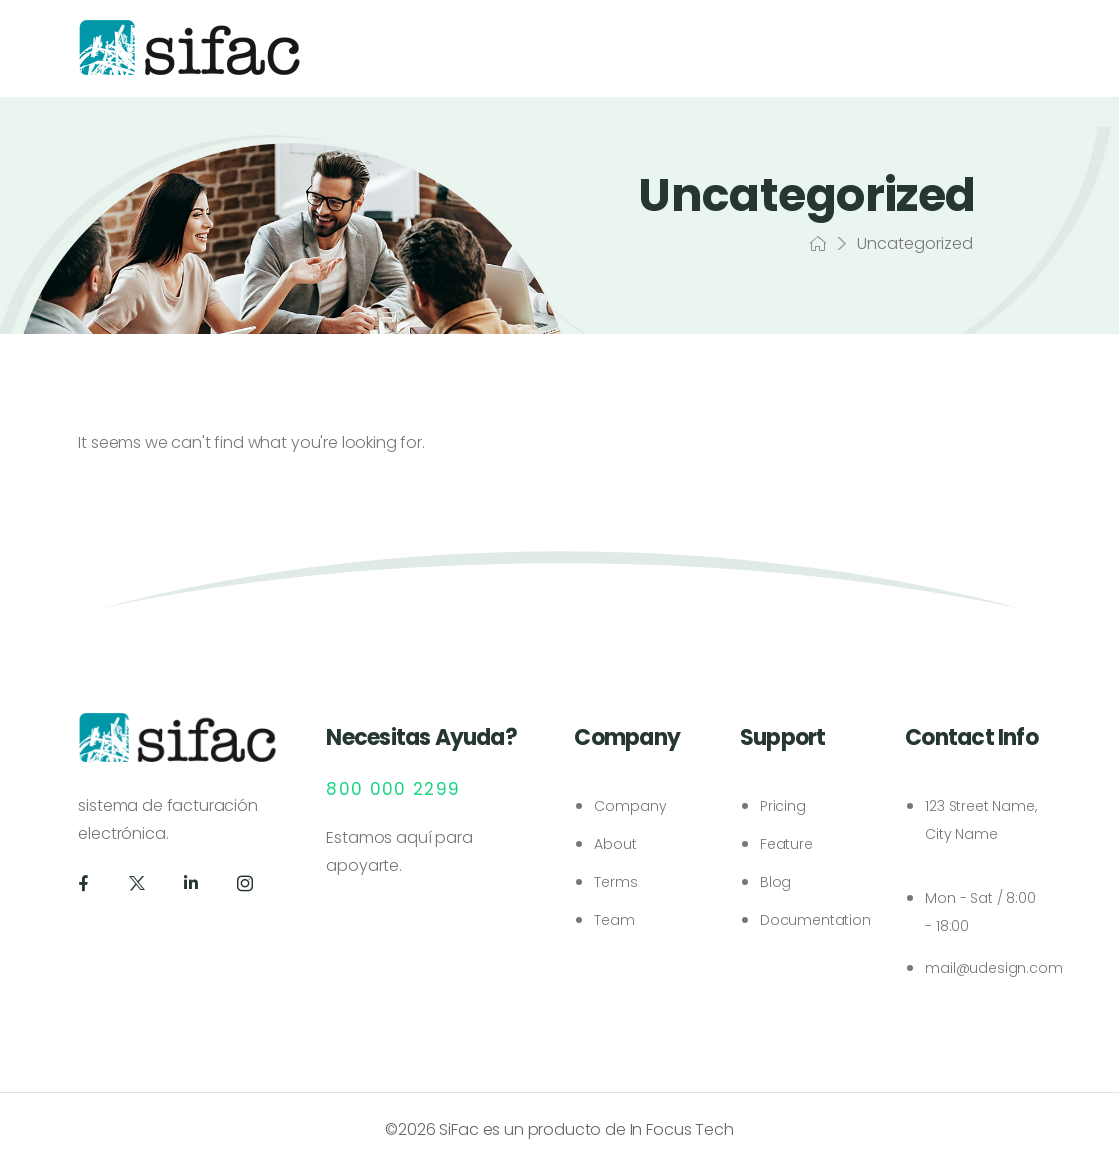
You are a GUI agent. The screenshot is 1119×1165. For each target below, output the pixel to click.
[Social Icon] (83, 883)
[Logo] (189, 47)
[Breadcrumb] (818, 244)
